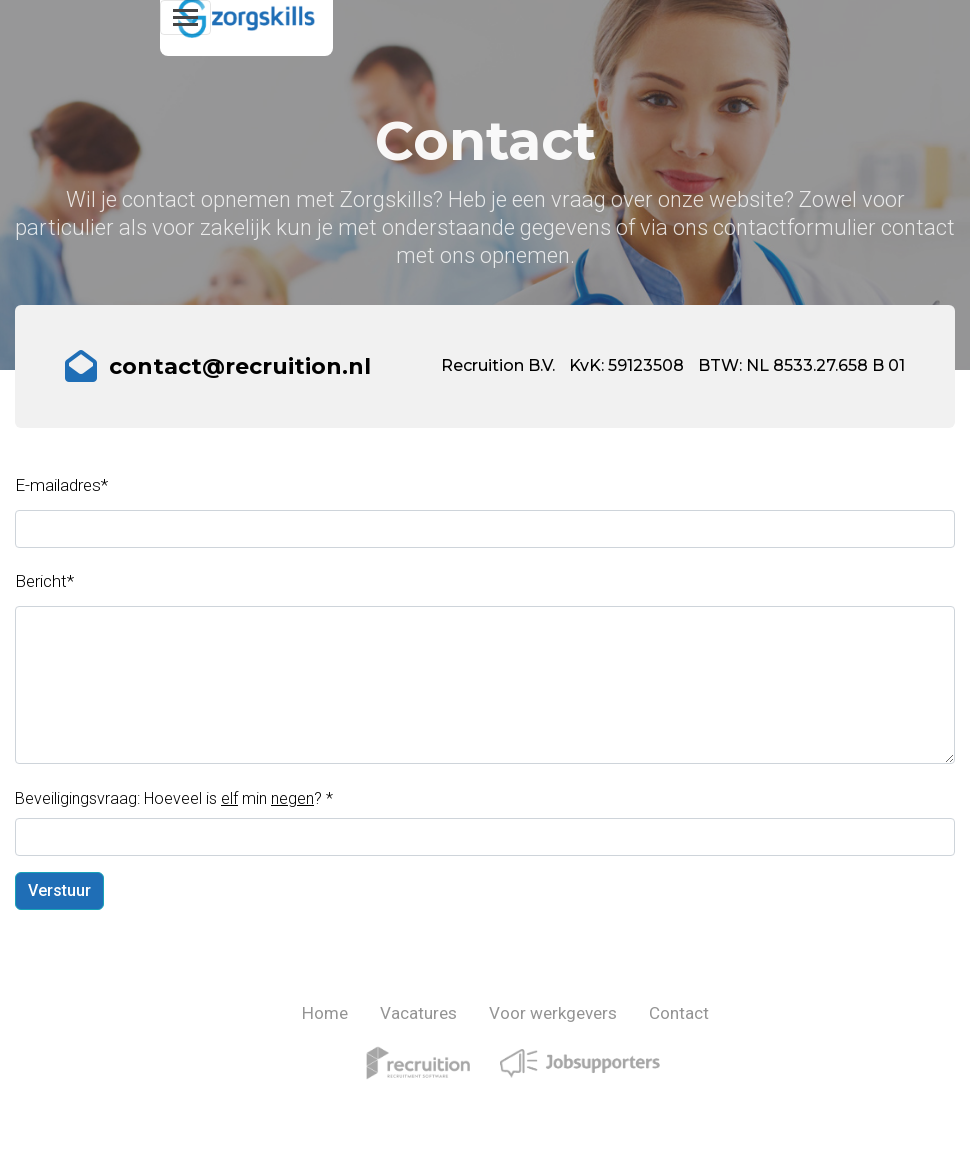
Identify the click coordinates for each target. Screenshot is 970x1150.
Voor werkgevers (553, 1013)
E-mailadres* (61, 485)
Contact (679, 1013)
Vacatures (418, 1013)
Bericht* (44, 581)
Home (325, 1013)
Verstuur (59, 890)
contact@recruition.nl (240, 366)
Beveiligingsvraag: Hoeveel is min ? (174, 798)
